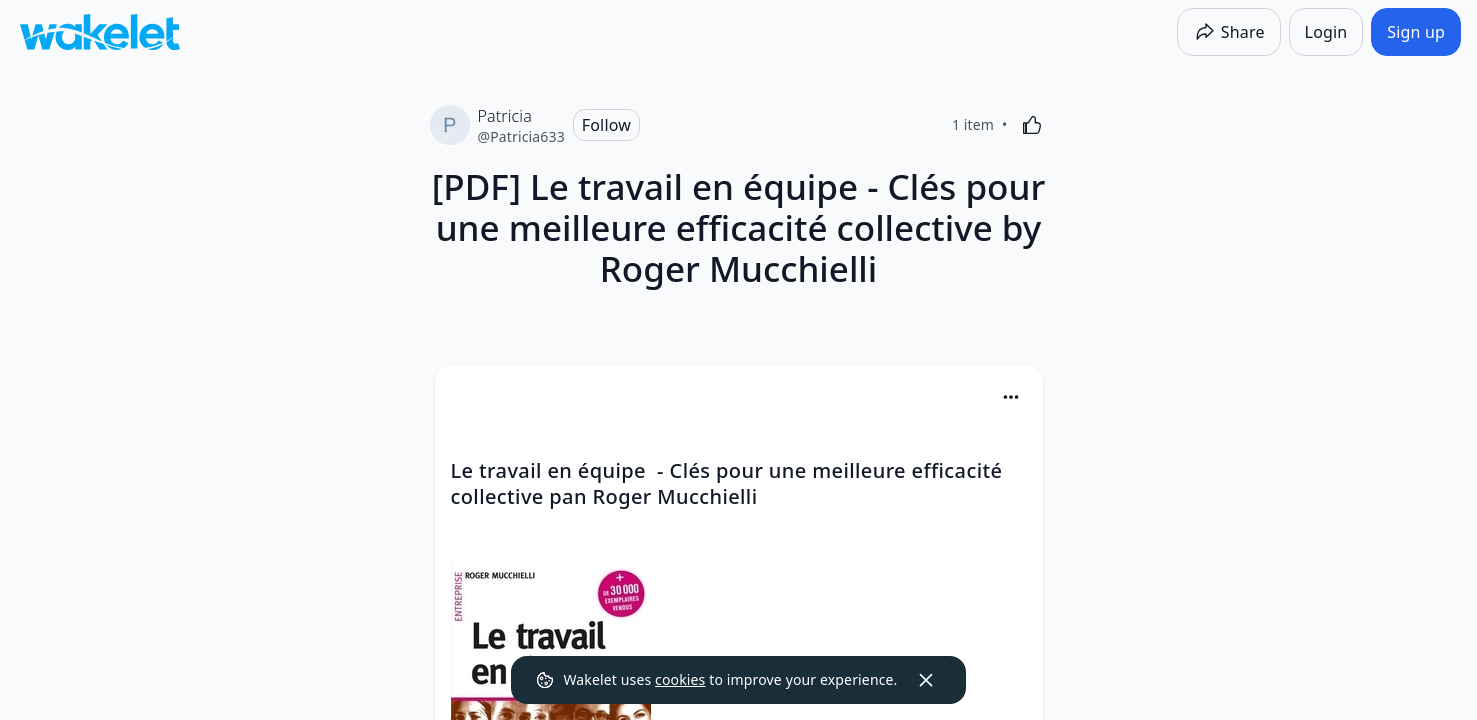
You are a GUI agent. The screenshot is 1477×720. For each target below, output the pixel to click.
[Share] (1229, 32)
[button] (1011, 398)
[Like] (1032, 125)
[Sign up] (1416, 32)
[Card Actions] (1011, 397)
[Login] (1326, 32)
